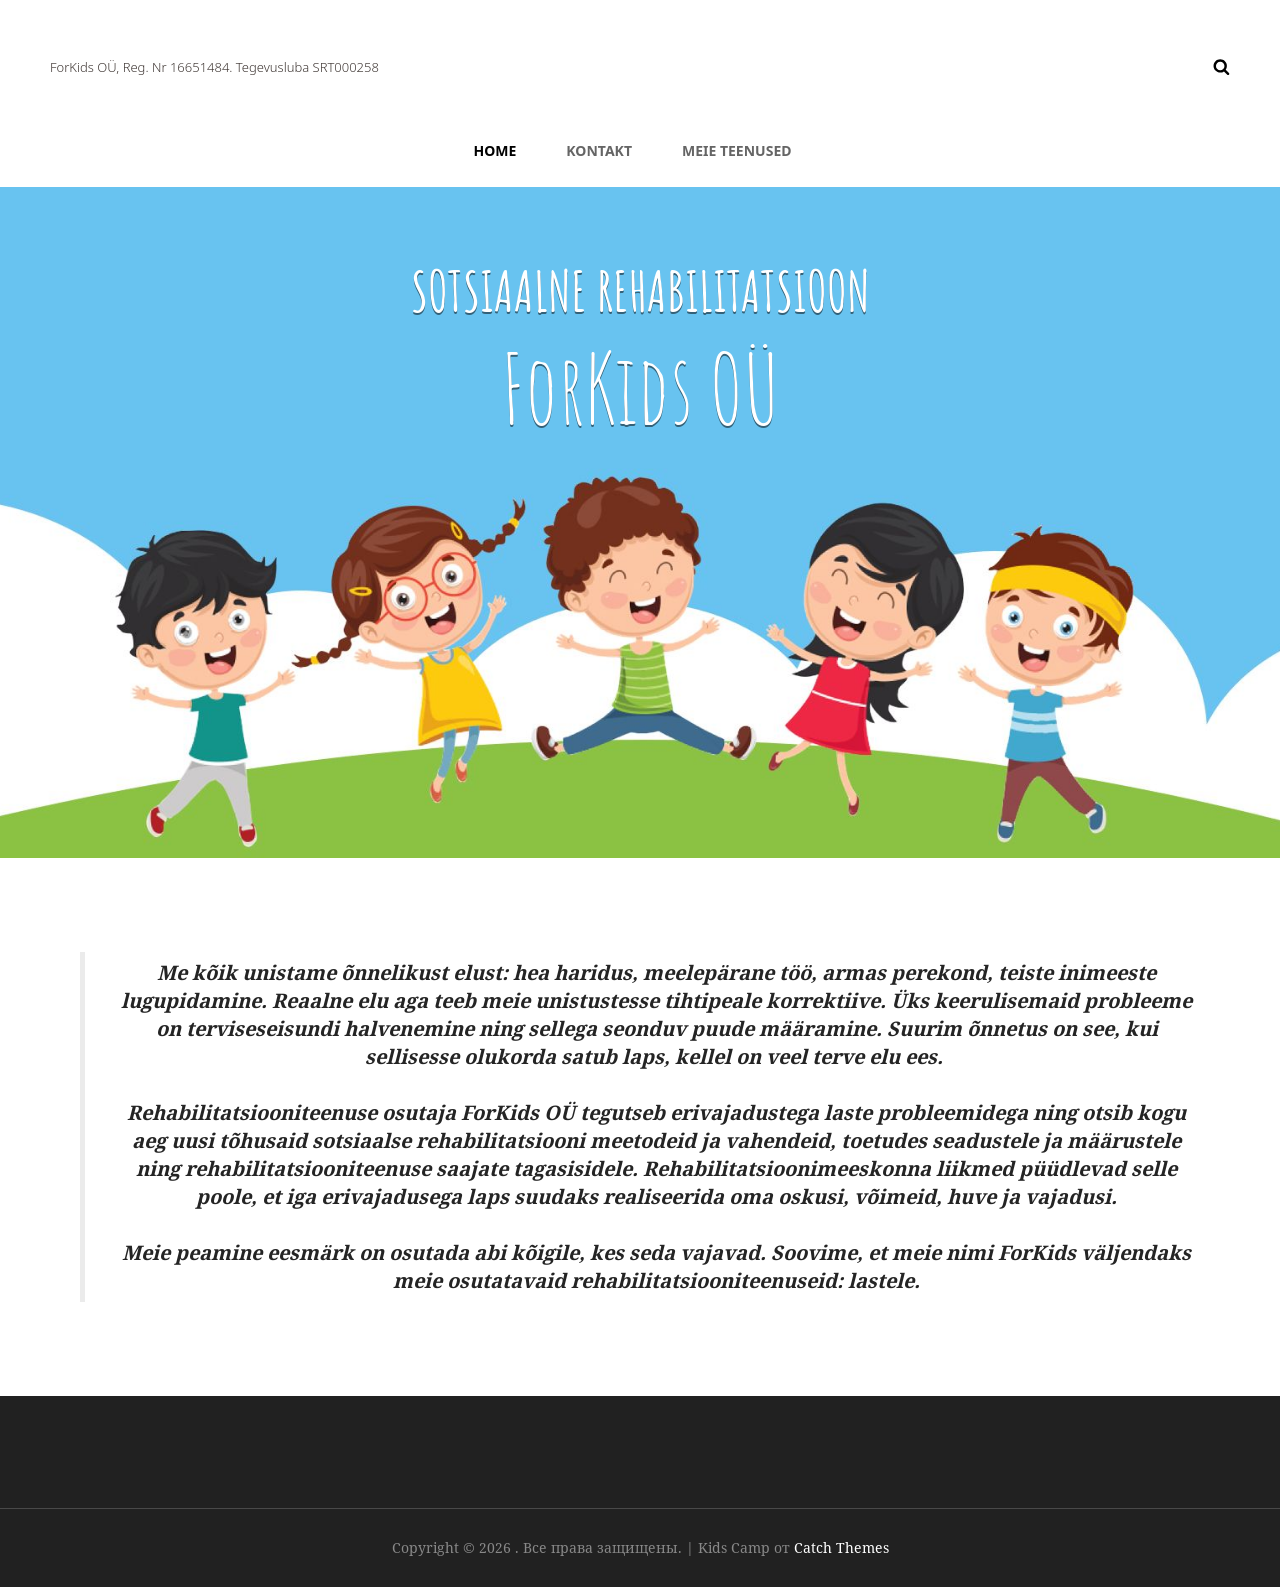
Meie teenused (737, 150)
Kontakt (599, 150)
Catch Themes (841, 1547)
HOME (495, 150)
